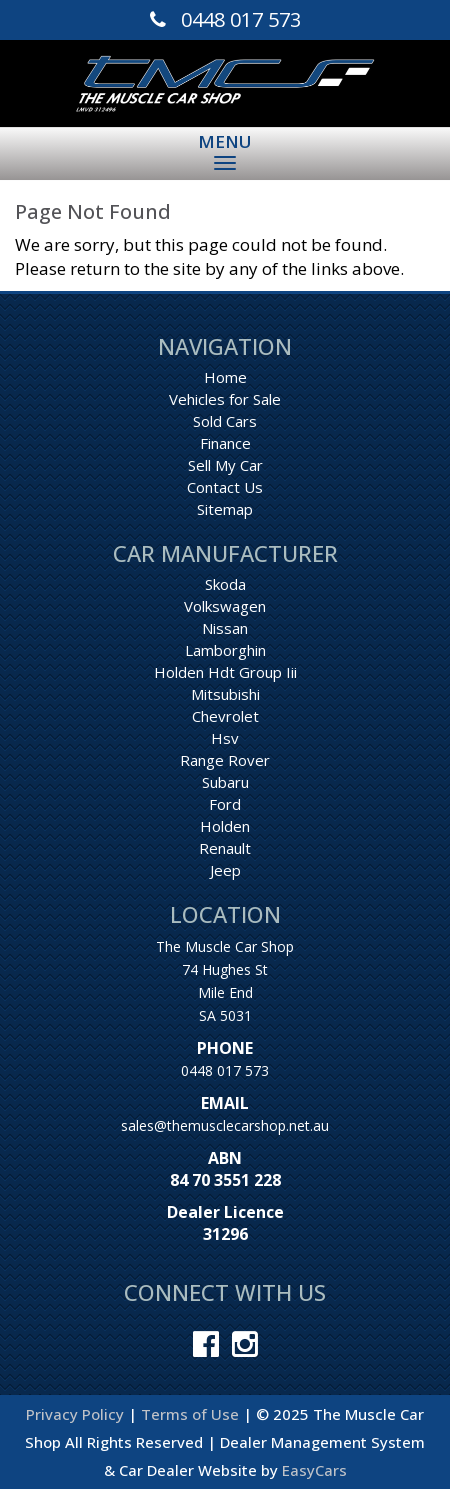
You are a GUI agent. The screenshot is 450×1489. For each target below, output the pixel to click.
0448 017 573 (225, 1070)
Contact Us (225, 487)
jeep (225, 870)
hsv (225, 738)
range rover (225, 760)
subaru (225, 782)
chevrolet (225, 716)
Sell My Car (225, 465)
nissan (225, 628)
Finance (225, 443)
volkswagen (225, 606)
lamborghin (225, 650)
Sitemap (225, 509)
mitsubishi (225, 694)
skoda (225, 584)
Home (225, 377)
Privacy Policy (77, 1414)
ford (225, 804)
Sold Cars (225, 421)
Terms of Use (192, 1414)
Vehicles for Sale (225, 399)
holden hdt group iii (225, 672)
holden (225, 826)
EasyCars (314, 1470)
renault (225, 848)
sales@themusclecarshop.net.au (225, 1125)
